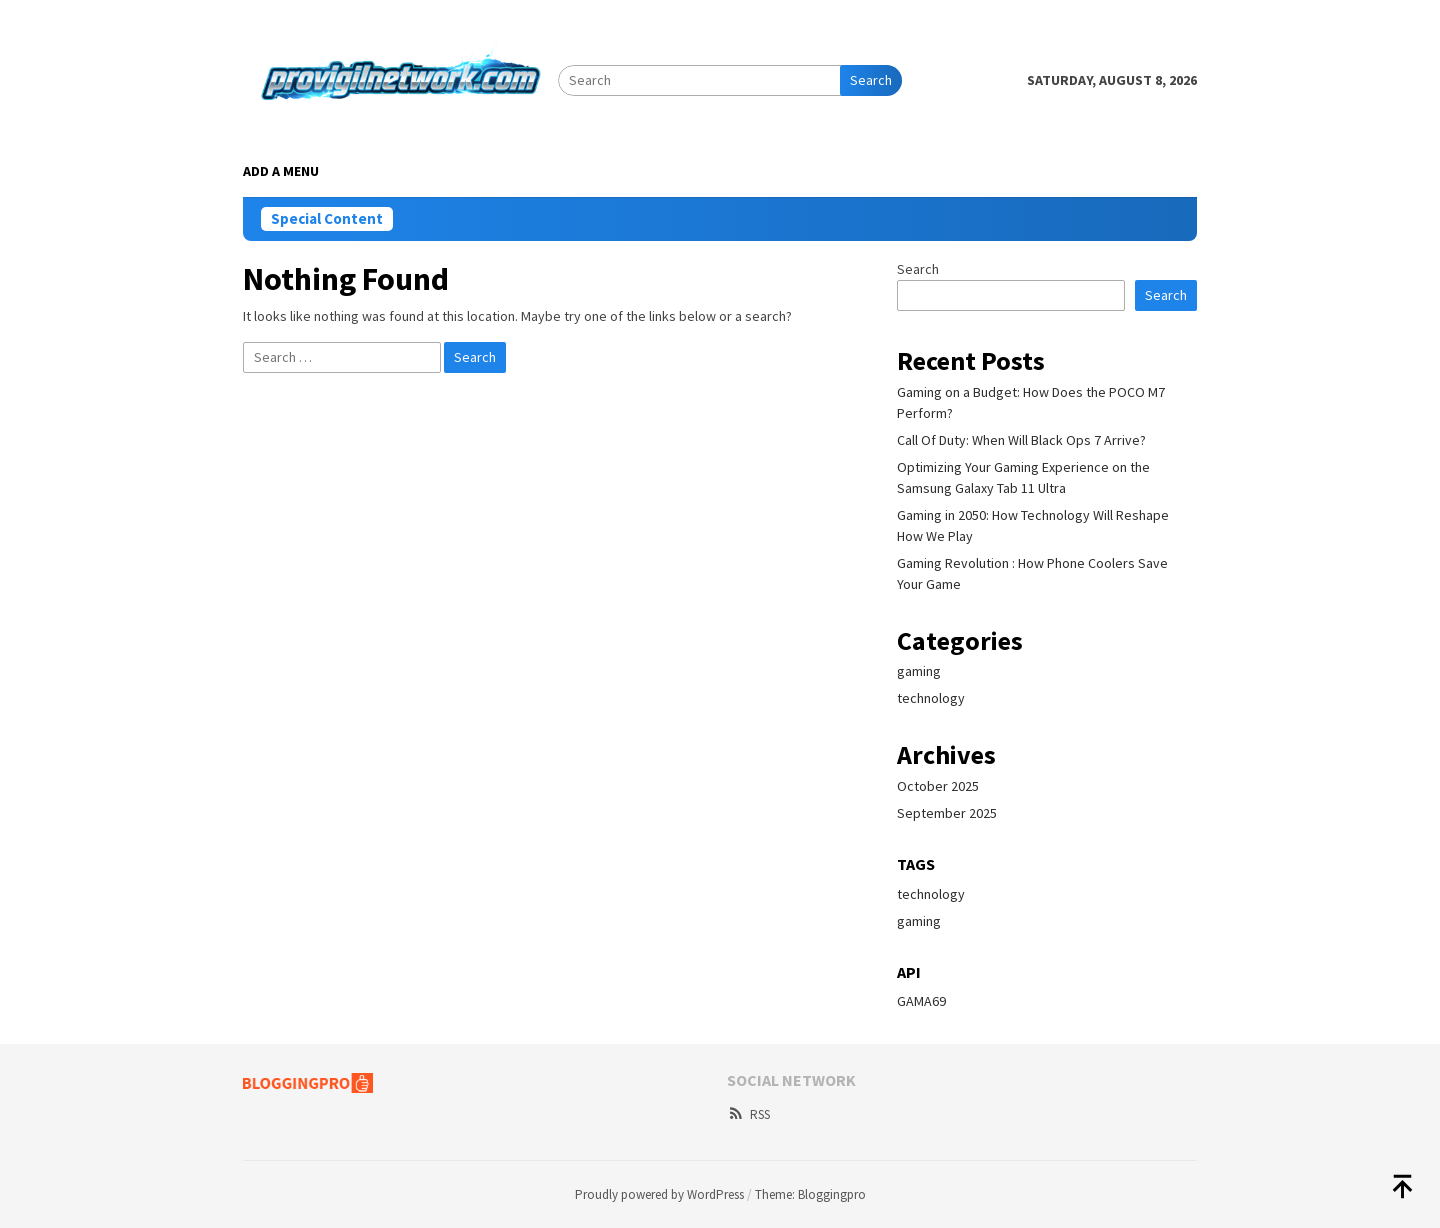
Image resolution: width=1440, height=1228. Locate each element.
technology (931, 698)
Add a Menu (281, 171)
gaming (919, 671)
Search (871, 80)
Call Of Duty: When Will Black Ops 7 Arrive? (1021, 440)
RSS (748, 1114)
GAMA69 (921, 1001)
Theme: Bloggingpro (810, 1194)
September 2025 (947, 813)
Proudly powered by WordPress (659, 1194)
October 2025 (938, 786)
